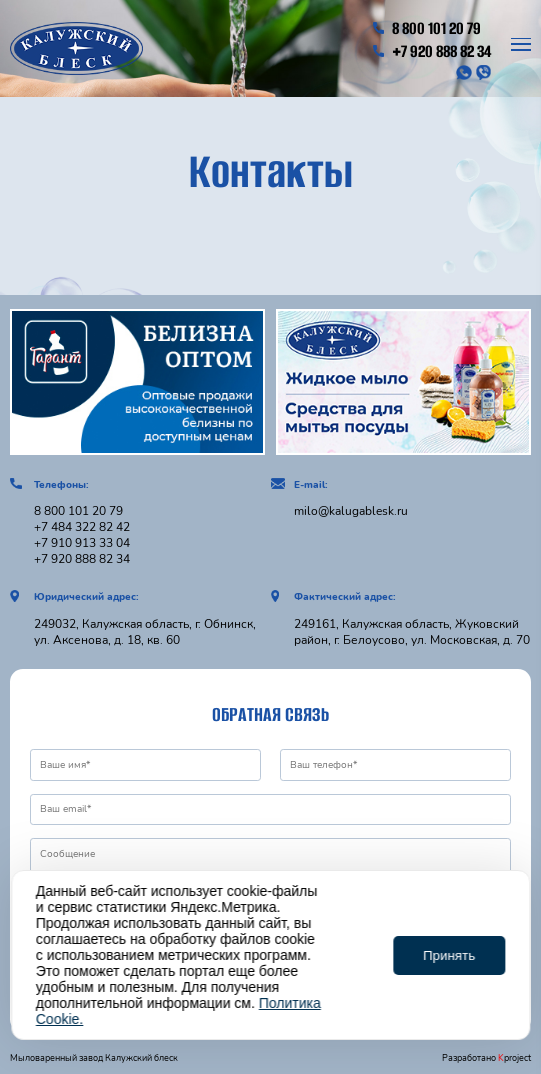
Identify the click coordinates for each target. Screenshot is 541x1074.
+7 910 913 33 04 (82, 543)
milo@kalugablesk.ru (351, 511)
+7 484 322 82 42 (82, 527)
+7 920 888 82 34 (432, 51)
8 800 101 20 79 (427, 28)
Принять (449, 955)
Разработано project (486, 1058)
